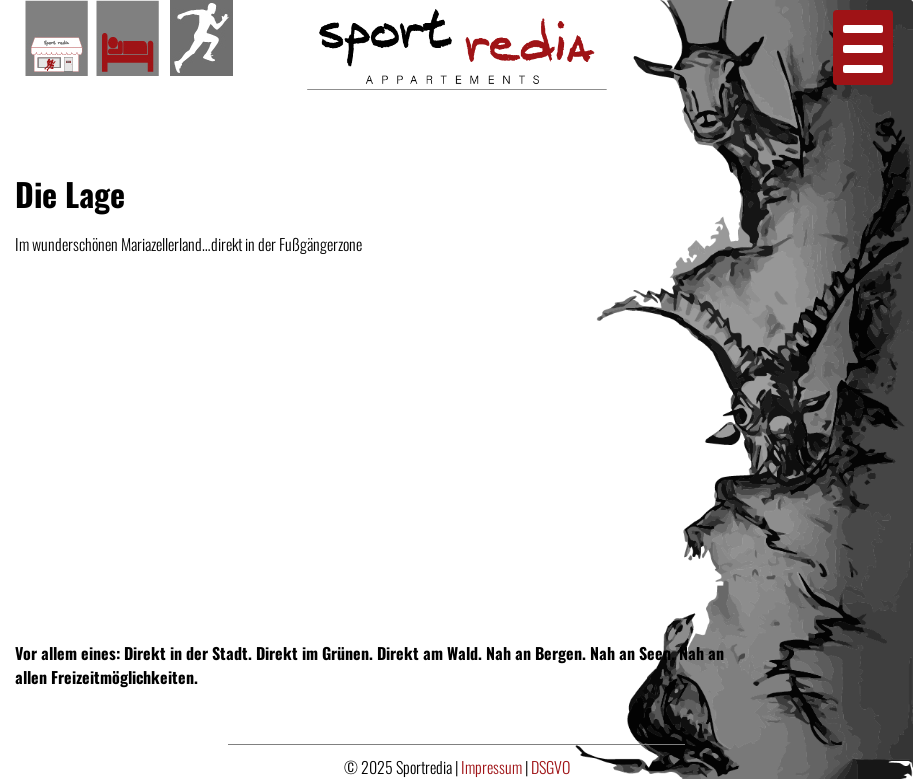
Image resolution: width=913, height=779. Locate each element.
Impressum (493, 767)
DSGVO (550, 767)
